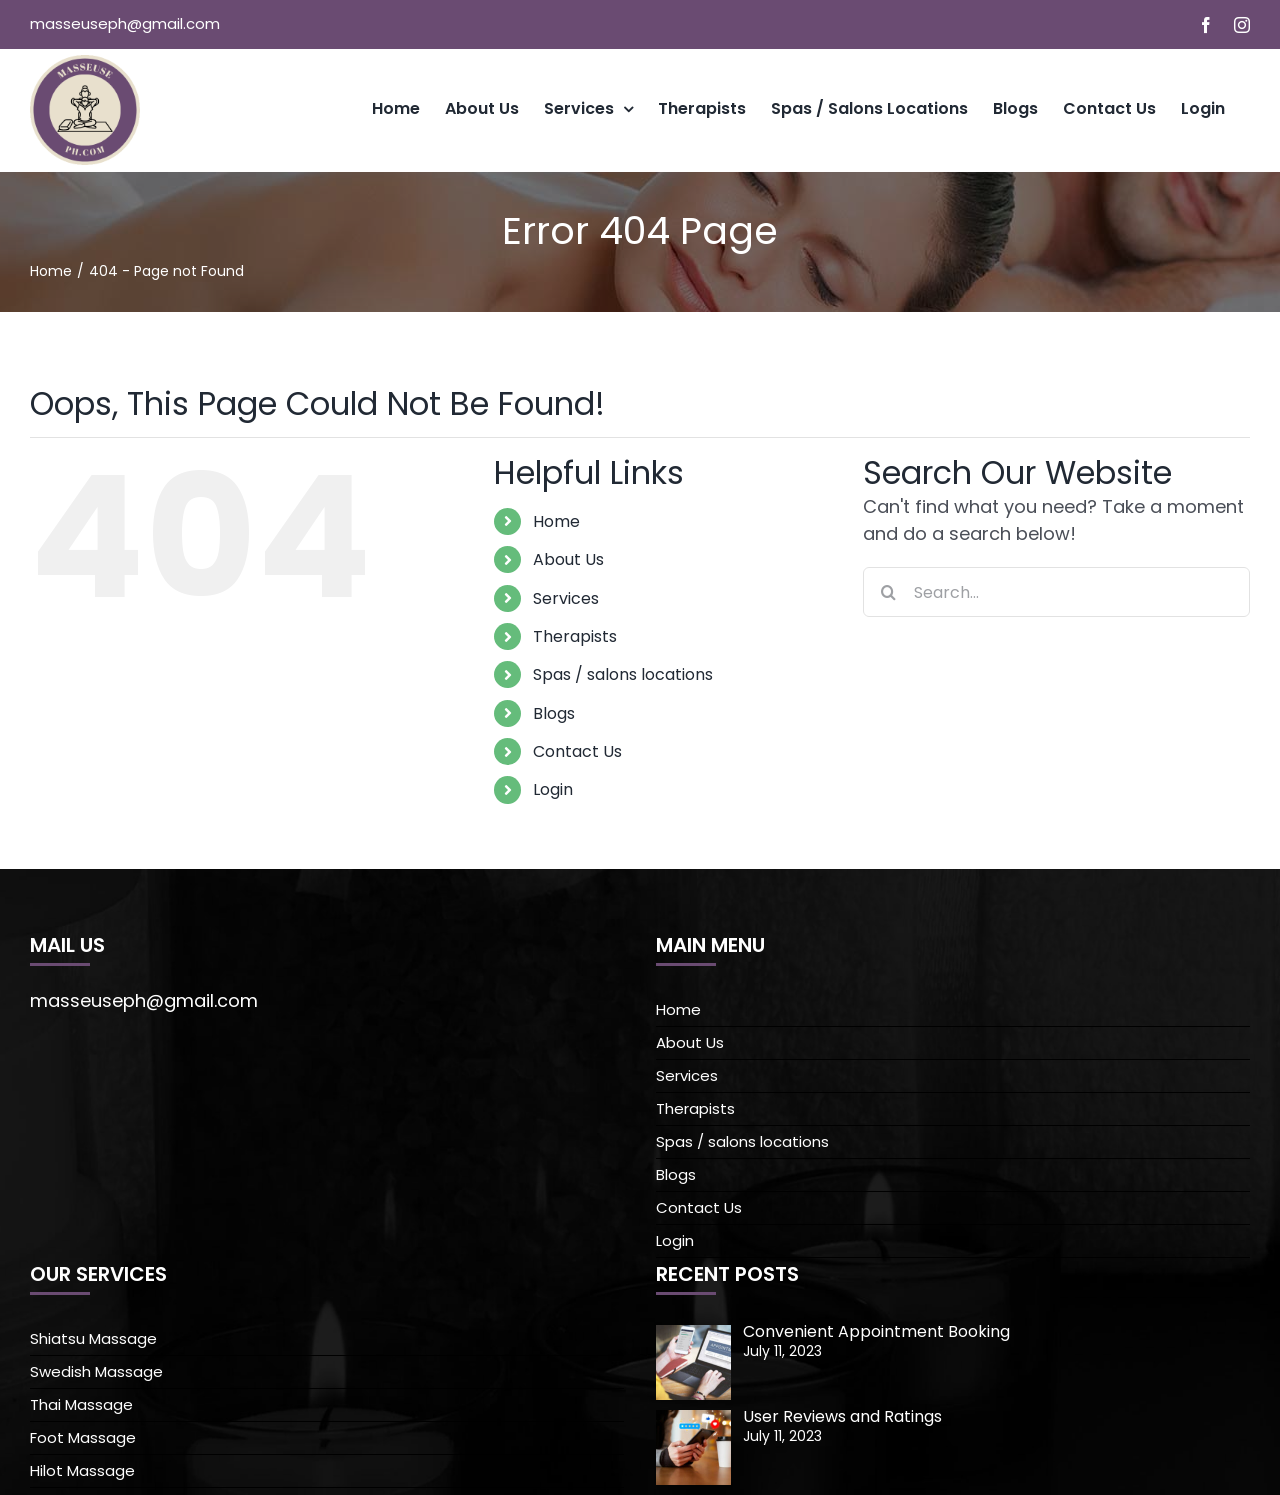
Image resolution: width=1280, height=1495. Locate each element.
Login (553, 789)
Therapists (575, 636)
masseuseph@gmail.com (125, 23)
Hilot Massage (82, 1470)
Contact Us (577, 751)
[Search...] (1056, 592)
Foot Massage (83, 1437)
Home (556, 521)
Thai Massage (81, 1404)
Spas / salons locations (623, 674)
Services (566, 598)
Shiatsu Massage (93, 1338)
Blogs (554, 713)
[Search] (888, 592)
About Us (568, 559)
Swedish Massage (96, 1371)
